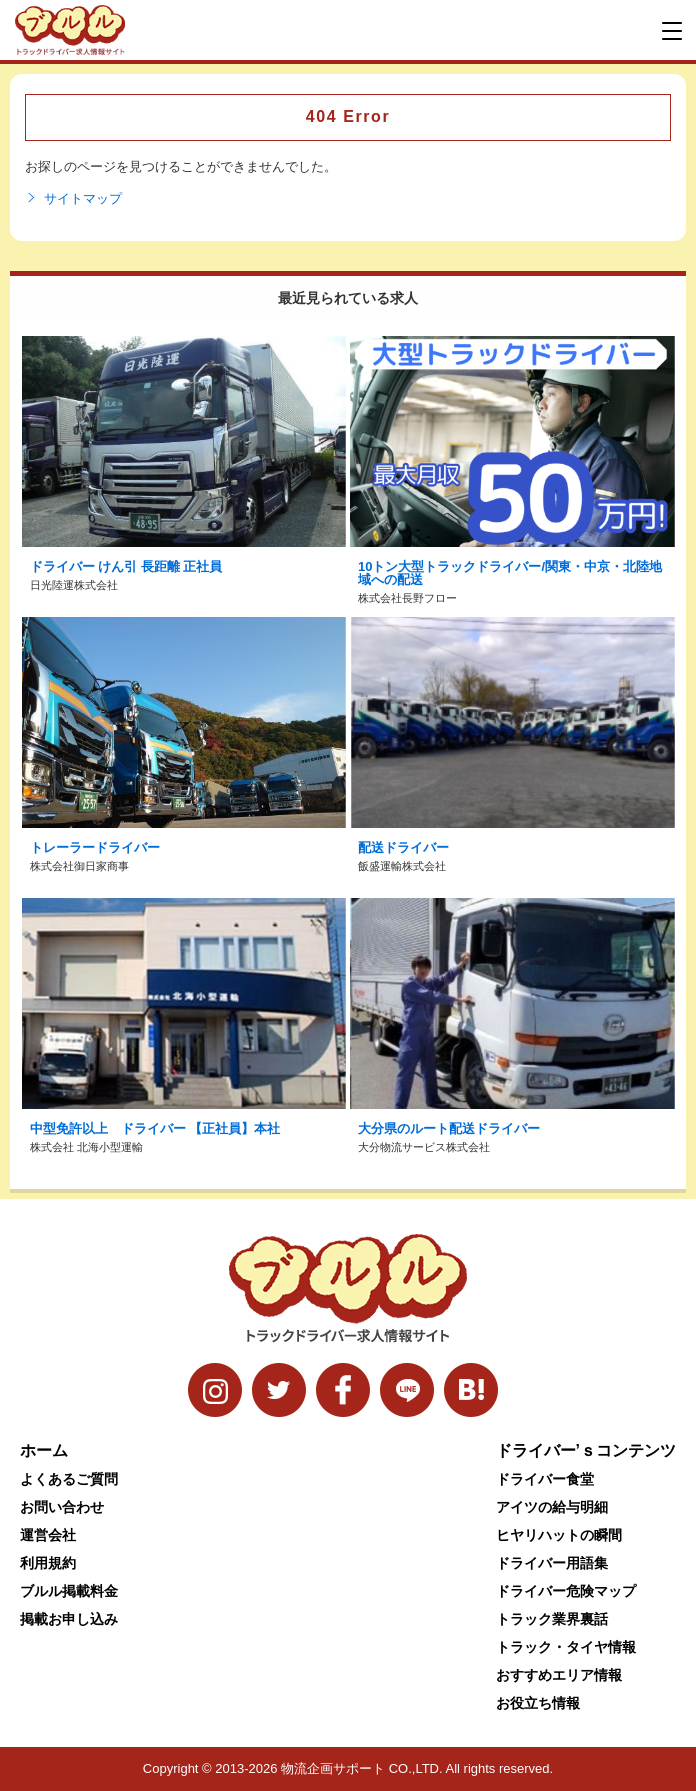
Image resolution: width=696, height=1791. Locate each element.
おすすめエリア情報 (559, 1675)
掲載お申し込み (69, 1619)
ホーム (44, 1450)
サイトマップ (73, 199)
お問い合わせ (62, 1507)
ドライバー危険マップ (566, 1591)
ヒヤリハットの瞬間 (559, 1535)
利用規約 (48, 1563)
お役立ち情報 (538, 1703)
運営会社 (48, 1535)
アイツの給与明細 (552, 1507)
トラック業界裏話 (552, 1619)
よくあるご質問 (69, 1479)
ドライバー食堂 (545, 1479)
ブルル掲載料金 (69, 1591)
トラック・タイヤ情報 (566, 1647)
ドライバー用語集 (552, 1563)
